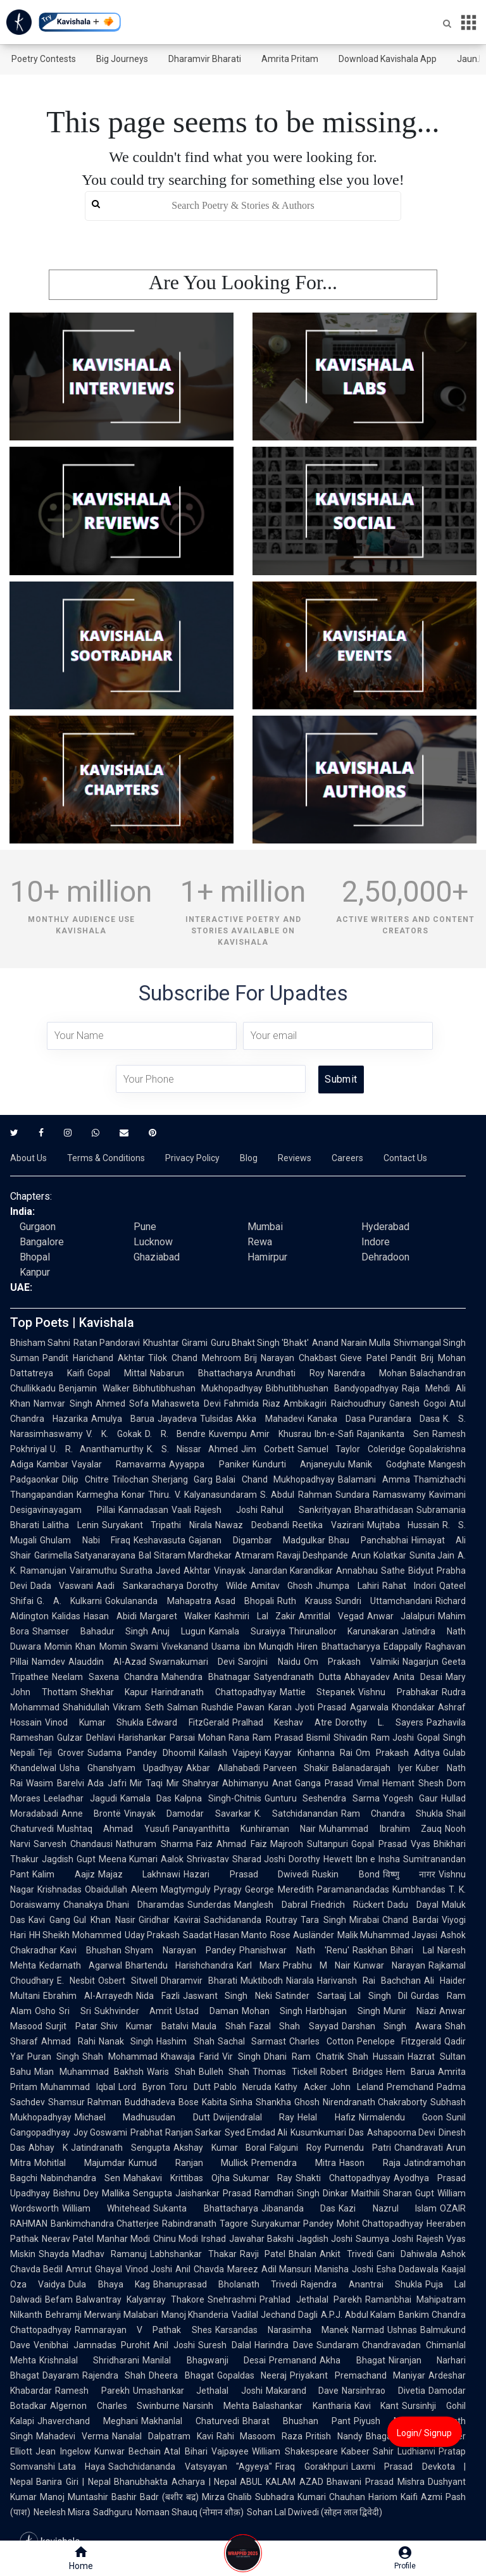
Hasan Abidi (110, 1616)
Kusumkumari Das (326, 2132)
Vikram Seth (138, 1707)
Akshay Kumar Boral (220, 2148)
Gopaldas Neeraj (252, 2375)
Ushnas (402, 2330)
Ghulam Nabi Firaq (85, 1540)
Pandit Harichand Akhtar (93, 1358)
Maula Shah (219, 2026)
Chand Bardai (410, 1920)
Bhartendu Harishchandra (179, 1965)
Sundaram (337, 2345)
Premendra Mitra (293, 2163)
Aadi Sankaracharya (139, 1586)
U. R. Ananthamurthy (97, 1449)
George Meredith (279, 1889)
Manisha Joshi (344, 2269)
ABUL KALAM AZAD (281, 2482)
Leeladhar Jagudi (80, 1798)
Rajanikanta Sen (393, 1434)
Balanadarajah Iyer (372, 1768)
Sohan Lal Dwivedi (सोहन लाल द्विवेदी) (314, 2512)
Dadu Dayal (413, 1905)
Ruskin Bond (346, 1874)
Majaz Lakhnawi (139, 1874)
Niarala (300, 1981)
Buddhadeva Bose (161, 2102)
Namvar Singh (63, 1403)
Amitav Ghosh (282, 1586)
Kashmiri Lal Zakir (255, 1616)
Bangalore (42, 1242)
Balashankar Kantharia (301, 2406)
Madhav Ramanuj (109, 2254)
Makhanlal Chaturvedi (190, 2421)
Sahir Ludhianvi (404, 2451)
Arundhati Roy (290, 1373)
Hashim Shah (185, 2041)
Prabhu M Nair (317, 1965)
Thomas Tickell (284, 2072)
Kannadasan (143, 1510)
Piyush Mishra (387, 2421)
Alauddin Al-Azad (107, 1662)
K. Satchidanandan (296, 1813)
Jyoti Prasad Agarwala (342, 1707)
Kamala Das (146, 1798)
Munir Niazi (410, 2011)
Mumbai (265, 1227)
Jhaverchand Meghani (87, 2421)
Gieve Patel (363, 1358)
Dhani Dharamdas (145, 1905)
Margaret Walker (176, 1616)
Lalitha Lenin (70, 1525)
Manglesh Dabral (271, 1905)
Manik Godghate (386, 1464)
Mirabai (364, 1920)
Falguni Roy (295, 2148)
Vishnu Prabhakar (398, 1692)
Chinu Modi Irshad (189, 2239)
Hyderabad (385, 1227)
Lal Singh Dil (378, 1996)
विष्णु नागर (409, 1874)
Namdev (48, 1662)
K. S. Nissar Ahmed (192, 1449)
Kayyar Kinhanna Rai (308, 1753)
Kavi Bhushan (91, 1950)
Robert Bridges (351, 2072)
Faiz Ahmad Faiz (231, 1844)
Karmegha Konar (111, 1495)
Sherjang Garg (182, 1479)
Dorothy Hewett (320, 1859)
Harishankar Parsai (156, 1738)
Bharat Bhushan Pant (296, 2421)
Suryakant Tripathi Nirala (157, 1525)
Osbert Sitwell (128, 1981)
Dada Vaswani (61, 1586)
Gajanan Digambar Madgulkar (257, 1540)
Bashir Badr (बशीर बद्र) (155, 2497)
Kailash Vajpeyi (230, 1753)
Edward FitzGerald (188, 1722)
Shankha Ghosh (287, 2102)
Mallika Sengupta (137, 2193)
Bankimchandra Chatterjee (105, 2223)
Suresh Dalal (224, 2345)
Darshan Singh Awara (392, 2026)
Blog (249, 1158)
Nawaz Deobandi (252, 1525)
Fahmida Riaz (252, 1403)
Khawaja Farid (190, 2056)
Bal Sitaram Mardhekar (185, 1555)
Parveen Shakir (296, 1768)
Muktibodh (261, 1981)
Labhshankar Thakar (193, 2254)
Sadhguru (112, 2512)
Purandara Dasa (404, 1419)
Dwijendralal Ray (253, 2117)
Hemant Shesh (413, 1783)
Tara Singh (323, 1920)
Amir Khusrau (280, 1434)
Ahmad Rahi (68, 2041)
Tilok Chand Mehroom (194, 1358)
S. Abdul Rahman (296, 1495)
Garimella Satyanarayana (84, 1555)
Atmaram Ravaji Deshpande (291, 1555)
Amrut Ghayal (94, 2269)
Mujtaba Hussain (403, 1525)
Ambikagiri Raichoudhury (335, 1403)
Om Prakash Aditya (398, 1753)
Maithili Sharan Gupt (392, 2193)
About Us (28, 1158)
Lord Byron (142, 2087)
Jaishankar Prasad (213, 2193)
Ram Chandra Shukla (392, 1813)
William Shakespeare (295, 2451)
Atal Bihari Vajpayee (206, 2451)
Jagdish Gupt (69, 1859)
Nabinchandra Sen (80, 2178)
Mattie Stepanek (318, 1692)
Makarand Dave (302, 2391)
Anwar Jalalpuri (401, 1616)
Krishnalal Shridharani (89, 2360)
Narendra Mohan (367, 1373)
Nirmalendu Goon (401, 2117)
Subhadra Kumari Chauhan (310, 2497)
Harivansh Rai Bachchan (369, 1981)
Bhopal (35, 1257)
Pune (145, 1227)
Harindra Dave (284, 2345)
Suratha (136, 1570)
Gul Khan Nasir (104, 1920)
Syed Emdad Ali (256, 2132)
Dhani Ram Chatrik (304, 2056)
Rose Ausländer (301, 1935)
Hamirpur (267, 1257)
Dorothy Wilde (217, 1586)
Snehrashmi (232, 2299)
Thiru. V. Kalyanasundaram (202, 1495)
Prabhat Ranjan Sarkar (175, 2132)
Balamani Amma (374, 1479)
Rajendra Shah (114, 2375)
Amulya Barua (122, 1419)
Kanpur (35, 1272)
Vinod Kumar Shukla (94, 1722)
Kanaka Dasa (337, 1419)
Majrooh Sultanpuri (309, 1844)
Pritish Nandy (334, 2436)
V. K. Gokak (114, 1434)
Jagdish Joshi (324, 2239)
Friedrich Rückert (347, 1905)
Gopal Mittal (117, 1373)
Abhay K (48, 2148)
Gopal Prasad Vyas (390, 1844)
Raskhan (369, 1950)
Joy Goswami (100, 2132)
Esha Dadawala (408, 2269)
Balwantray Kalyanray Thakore (140, 2299)
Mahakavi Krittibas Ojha (176, 2178)
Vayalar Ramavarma (119, 1464)
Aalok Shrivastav (195, 1859)
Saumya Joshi (384, 2239)
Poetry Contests (43, 59)
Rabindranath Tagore (204, 2223)
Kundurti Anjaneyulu (298, 1464)
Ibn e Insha (378, 1859)
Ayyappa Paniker (209, 1464)
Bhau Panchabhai (368, 1540)
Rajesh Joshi (226, 1510)
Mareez (242, 2269)
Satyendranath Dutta (298, 1677)
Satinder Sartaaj (310, 1996)
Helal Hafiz (326, 2117)
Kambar (52, 1464)
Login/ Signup (424, 2433)
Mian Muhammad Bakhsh (89, 2072)
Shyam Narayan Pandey (180, 1950)
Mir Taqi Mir (155, 1783)
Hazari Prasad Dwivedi (246, 1874)
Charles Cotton (321, 2041)
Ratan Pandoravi (106, 1343)
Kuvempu (228, 1434)
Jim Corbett (267, 1449)
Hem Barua (410, 2072)
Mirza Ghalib (227, 2497)
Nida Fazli (158, 1996)
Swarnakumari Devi (192, 1662)
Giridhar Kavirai (170, 1920)
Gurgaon (38, 1227)
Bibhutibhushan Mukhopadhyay (198, 1388)
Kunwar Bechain (127, 2451)
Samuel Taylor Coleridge (351, 1449)
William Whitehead (106, 2208)
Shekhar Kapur (114, 1692)
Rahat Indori (409, 1586)
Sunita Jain (431, 1555)
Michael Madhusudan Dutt (142, 2117)
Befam (59, 2299)
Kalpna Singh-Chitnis (218, 1798)
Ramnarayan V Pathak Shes (143, 2330)
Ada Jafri (107, 1783)
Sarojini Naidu (269, 1662)
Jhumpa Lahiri (347, 1586)
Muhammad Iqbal (77, 2087)
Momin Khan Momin (85, 1646)
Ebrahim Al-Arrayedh (88, 1996)
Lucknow (153, 1242)
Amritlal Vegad (331, 1616)
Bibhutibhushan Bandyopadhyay (332, 1388)
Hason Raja (370, 2163)
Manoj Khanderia (195, 2315)
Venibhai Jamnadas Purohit (92, 2345)
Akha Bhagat (352, 2360)
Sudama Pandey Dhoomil (141, 1753)
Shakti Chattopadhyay (343, 2178)
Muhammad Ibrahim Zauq (380, 1829)
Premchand (410, 2087)
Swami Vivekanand (169, 1646)
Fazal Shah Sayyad (294, 2026)
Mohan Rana (224, 1738)
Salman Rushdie (200, 1707)
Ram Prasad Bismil (291, 1738)
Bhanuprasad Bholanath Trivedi (225, 2284)
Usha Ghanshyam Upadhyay (121, 1768)
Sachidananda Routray (250, 1920)
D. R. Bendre (175, 1434)
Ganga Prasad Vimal (337, 1783)
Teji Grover (61, 1753)
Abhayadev (367, 1677)
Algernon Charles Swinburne (115, 2406)
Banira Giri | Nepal (73, 2482)
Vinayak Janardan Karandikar (273, 1570)
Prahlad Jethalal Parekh (310, 2299)
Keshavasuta (159, 1540)
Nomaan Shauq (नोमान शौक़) (189, 2512)
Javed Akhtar (183, 1570)
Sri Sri (75, 2011)
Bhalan (302, 2254)
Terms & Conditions (106, 1158)
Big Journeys (122, 59)
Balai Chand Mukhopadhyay (275, 1479)
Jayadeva (177, 1419)
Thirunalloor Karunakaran (344, 1631)
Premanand (292, 2360)
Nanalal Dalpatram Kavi (162, 2436)
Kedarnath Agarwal (80, 1965)
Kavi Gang (49, 1920)
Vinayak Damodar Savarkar (187, 1813)
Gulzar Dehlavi (86, 1738)
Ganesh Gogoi (418, 1403)
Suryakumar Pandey (292, 2223)
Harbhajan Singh (343, 2011)
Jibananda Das (298, 2208)
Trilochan (130, 1479)
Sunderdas (209, 1905)
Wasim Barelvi (55, 1783)
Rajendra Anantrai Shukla (361, 2284)
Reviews (294, 1158)
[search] (243, 206)
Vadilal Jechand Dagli (275, 2315)
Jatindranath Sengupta (120, 2148)
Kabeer (355, 2451)
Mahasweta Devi (186, 1403)
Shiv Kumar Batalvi (145, 2026)
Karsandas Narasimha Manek (282, 2330)
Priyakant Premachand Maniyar (357, 2375)
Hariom (382, 2497)
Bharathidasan (383, 1510)
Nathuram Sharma (154, 1844)
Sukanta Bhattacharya (205, 2208)
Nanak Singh (126, 2041)
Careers (347, 1158)
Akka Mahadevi (270, 1419)
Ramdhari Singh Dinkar (301, 2193)
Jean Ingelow (63, 2451)
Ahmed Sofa (122, 1403)
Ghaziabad (157, 1257)
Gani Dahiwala (407, 2254)
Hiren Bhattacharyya (338, 1646)
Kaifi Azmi (421, 2497)
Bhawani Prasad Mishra (376, 2482)
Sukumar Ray (263, 2178)
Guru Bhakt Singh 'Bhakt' (260, 1343)
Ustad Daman (207, 2011)
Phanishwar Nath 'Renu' (294, 1950)
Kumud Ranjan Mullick (188, 2163)
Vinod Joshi (148, 2269)
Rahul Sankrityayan (306, 1510)
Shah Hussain (376, 2056)
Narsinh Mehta (216, 2406)
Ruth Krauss (304, 1601)
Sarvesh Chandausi (73, 1844)
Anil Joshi (174, 2345)
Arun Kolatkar (378, 1555)
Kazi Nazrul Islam (388, 2208)
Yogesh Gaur (411, 1798)
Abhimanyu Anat (257, 1783)
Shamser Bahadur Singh (90, 1631)
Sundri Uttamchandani (383, 1601)
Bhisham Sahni (40, 1343)
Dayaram (60, 2375)
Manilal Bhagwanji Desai (204, 2360)
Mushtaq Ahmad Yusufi (113, 1829)
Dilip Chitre (85, 1479)
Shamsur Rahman (85, 2102)
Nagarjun (420, 1662)
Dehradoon (385, 1257)
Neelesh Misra (62, 2512)
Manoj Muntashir (74, 2497)
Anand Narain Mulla (351, 1343)
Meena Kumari (128, 1859)
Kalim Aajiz (63, 1874)
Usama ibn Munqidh (252, 1646)
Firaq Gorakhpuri (311, 2466)
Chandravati (418, 2148)
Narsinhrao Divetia (383, 2391)
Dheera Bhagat (181, 2375)
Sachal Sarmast (252, 2041)
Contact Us (405, 1158)
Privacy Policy (192, 1158)
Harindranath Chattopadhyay (214, 1692)
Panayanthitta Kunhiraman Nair (244, 1829)
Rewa (259, 1242)
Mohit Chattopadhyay (380, 2223)
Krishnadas (59, 1889)
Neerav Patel (68, 2239)
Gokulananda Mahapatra (158, 1601)
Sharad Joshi (259, 1859)
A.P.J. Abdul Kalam (358, 2315)
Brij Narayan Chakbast (290, 1358)
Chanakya (83, 1905)
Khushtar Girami (175, 1343)
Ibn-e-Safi (334, 1434)
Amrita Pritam (289, 59)
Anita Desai (417, 1677)
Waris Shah (171, 2072)
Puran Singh (53, 2056)
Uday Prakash (152, 1935)
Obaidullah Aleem (121, 1889)
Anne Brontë (91, 1813)
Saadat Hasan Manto (225, 1935)
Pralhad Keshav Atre (282, 1722)
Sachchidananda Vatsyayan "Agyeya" (190, 2466)
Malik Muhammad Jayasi (387, 1935)
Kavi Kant (376, 2406)
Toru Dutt (190, 2087)
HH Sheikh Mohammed (75, 1935)
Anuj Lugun (178, 1631)
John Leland (356, 2087)
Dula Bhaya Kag (109, 2284)
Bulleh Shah (224, 2072)
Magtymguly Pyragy (201, 1889)
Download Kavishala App (388, 59)
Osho (45, 2011)
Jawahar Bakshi (261, 2239)
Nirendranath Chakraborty (375, 2102)
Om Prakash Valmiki (351, 1662)
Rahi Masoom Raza (259, 2436)
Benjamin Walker (94, 1388)
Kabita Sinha (227, 2102)
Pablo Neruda (243, 2087)
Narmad (368, 2330)
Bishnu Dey (76, 2193)
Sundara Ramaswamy (380, 1495)
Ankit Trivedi (346, 2254)
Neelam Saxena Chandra (105, 1677)
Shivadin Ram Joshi (373, 1738)
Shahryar (200, 1783)
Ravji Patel (263, 2254)
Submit (341, 1079)
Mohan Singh (272, 2011)
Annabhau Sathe (370, 1570)
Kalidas (66, 1616)
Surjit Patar (71, 2026)
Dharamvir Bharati (204, 59)
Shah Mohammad (120, 2056)
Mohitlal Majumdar (79, 2163)
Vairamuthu (93, 1570)
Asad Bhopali (244, 1601)
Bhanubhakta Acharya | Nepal (175, 2482)
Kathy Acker (301, 2087)
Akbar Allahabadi (223, 1768)
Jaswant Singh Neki (228, 1996)
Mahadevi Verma (72, 2436)
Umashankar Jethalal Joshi (198, 2391)
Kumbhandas (419, 1889)
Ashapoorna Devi (401, 2132)
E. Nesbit (76, 1981)
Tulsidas (216, 1419)
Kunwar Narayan (389, 1965)
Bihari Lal (412, 1950)
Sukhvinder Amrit (133, 2011)
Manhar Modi (123, 2239)
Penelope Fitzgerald (399, 2041)
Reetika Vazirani (328, 1525)
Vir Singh (241, 2056)
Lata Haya (81, 2466)
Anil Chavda (199, 2269)
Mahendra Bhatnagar (206, 1677)
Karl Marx (258, 1965)
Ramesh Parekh (92, 2391)
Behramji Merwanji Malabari (102, 2315)
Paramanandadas (353, 1889)
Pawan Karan (264, 1707)
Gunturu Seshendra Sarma (322, 1798)
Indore (375, 1242)
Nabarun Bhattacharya (201, 1373)
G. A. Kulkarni (69, 1601)
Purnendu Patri (358, 2148)
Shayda (54, 2254)
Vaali (181, 1510)
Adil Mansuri (286, 2269)
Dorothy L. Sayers (379, 1722)
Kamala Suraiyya (247, 1631)
